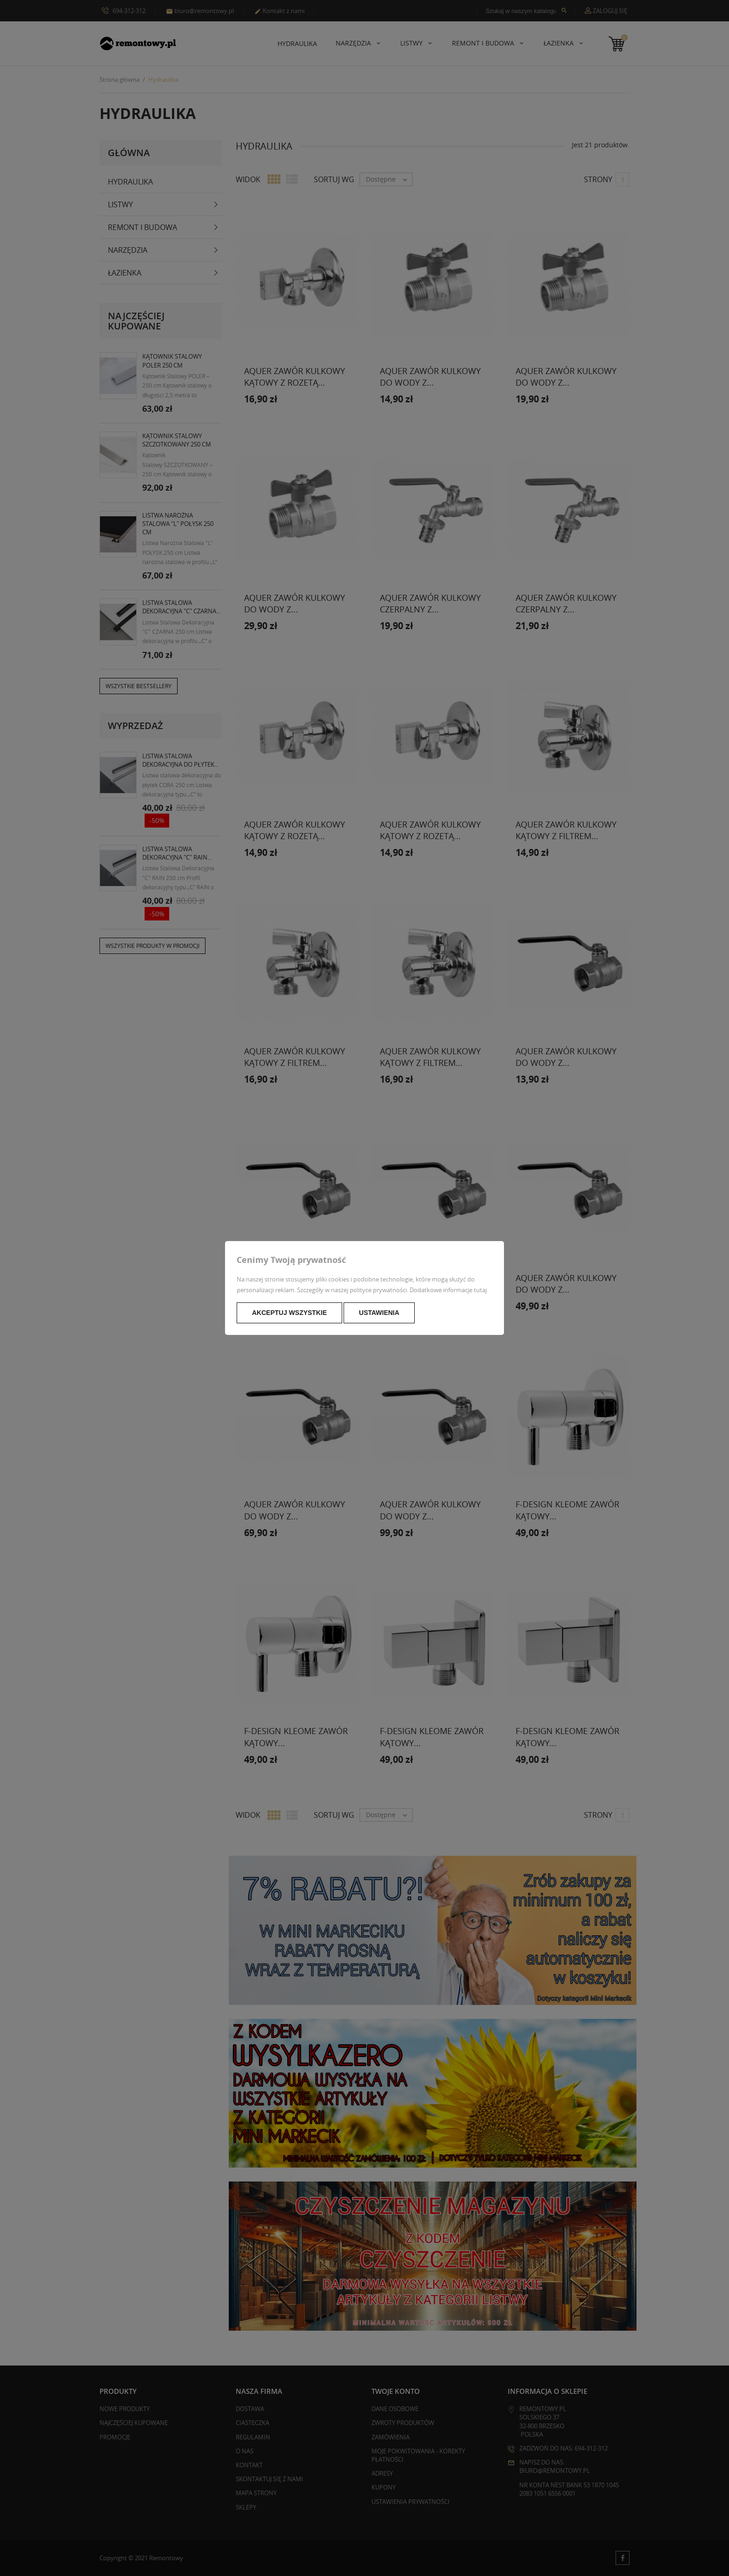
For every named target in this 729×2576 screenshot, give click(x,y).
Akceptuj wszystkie (289, 1312)
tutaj (480, 1290)
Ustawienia (379, 1312)
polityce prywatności (378, 1290)
